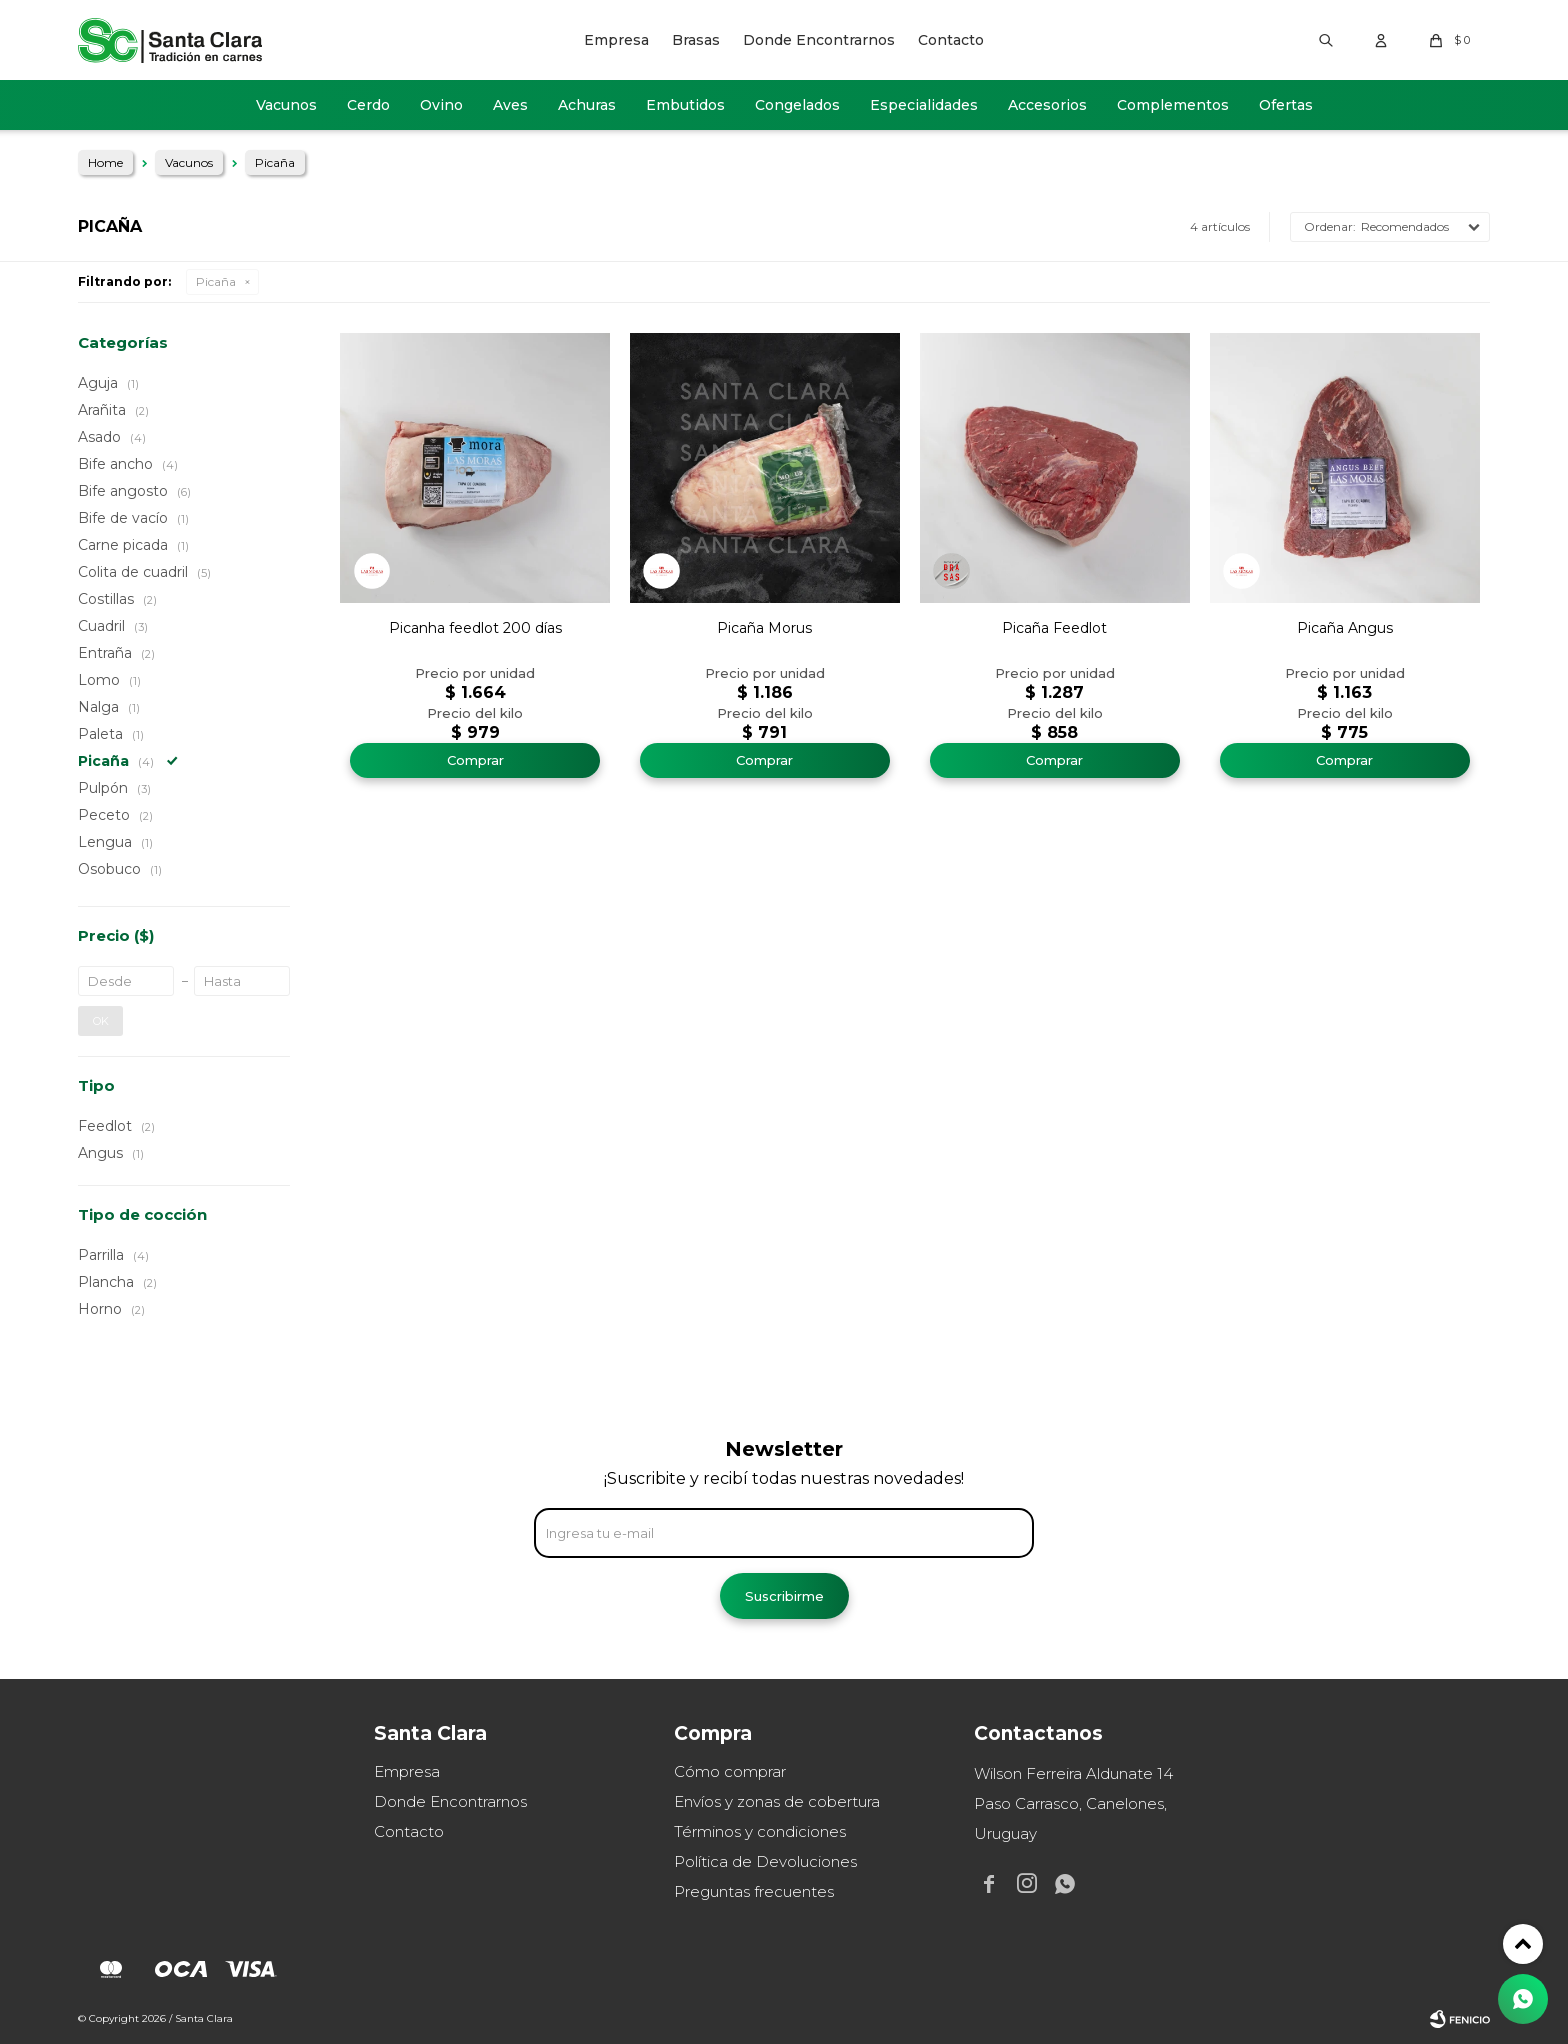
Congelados (797, 105)
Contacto (951, 40)
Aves (510, 105)
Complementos (1173, 105)
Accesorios (1047, 105)
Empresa (616, 40)
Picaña (216, 281)
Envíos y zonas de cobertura (777, 1801)
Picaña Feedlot (1054, 628)
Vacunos (286, 105)
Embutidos (685, 105)
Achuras (587, 105)
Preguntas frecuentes (754, 1891)
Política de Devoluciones (765, 1861)
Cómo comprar (730, 1771)
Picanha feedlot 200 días (475, 628)
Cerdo (368, 105)
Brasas (696, 40)
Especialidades (924, 105)
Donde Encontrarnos (819, 40)
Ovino (441, 105)
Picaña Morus (764, 628)
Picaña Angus (1345, 628)
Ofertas (1286, 105)
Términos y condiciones (760, 1831)
